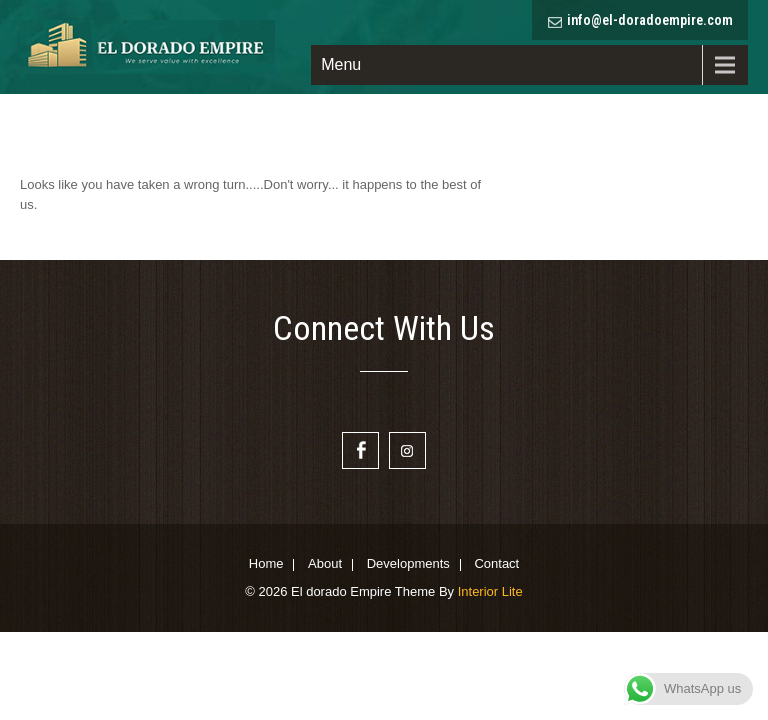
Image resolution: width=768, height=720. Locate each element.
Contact (496, 565)
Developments (408, 565)
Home (266, 565)
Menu (341, 64)
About (325, 565)
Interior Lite (490, 591)
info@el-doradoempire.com (650, 20)
